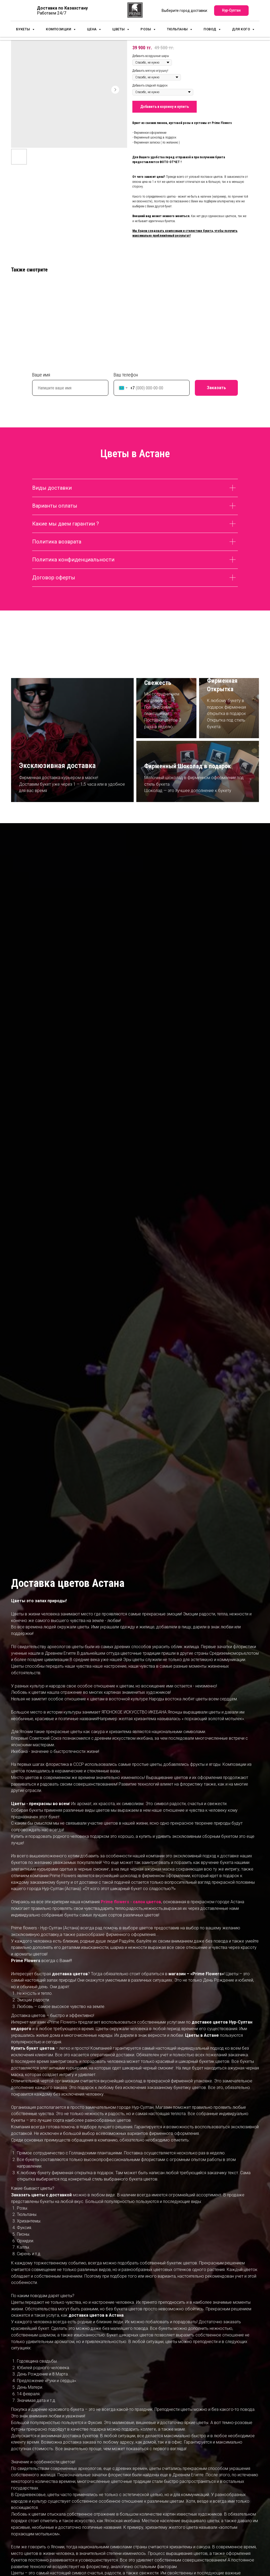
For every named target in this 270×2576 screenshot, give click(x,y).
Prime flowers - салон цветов (131, 1901)
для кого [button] (241, 31)
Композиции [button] (59, 31)
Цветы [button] (119, 31)
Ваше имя (41, 375)
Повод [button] (210, 31)
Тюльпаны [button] (178, 31)
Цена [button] (92, 31)
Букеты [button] (23, 31)
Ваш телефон (126, 375)
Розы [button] (146, 31)
